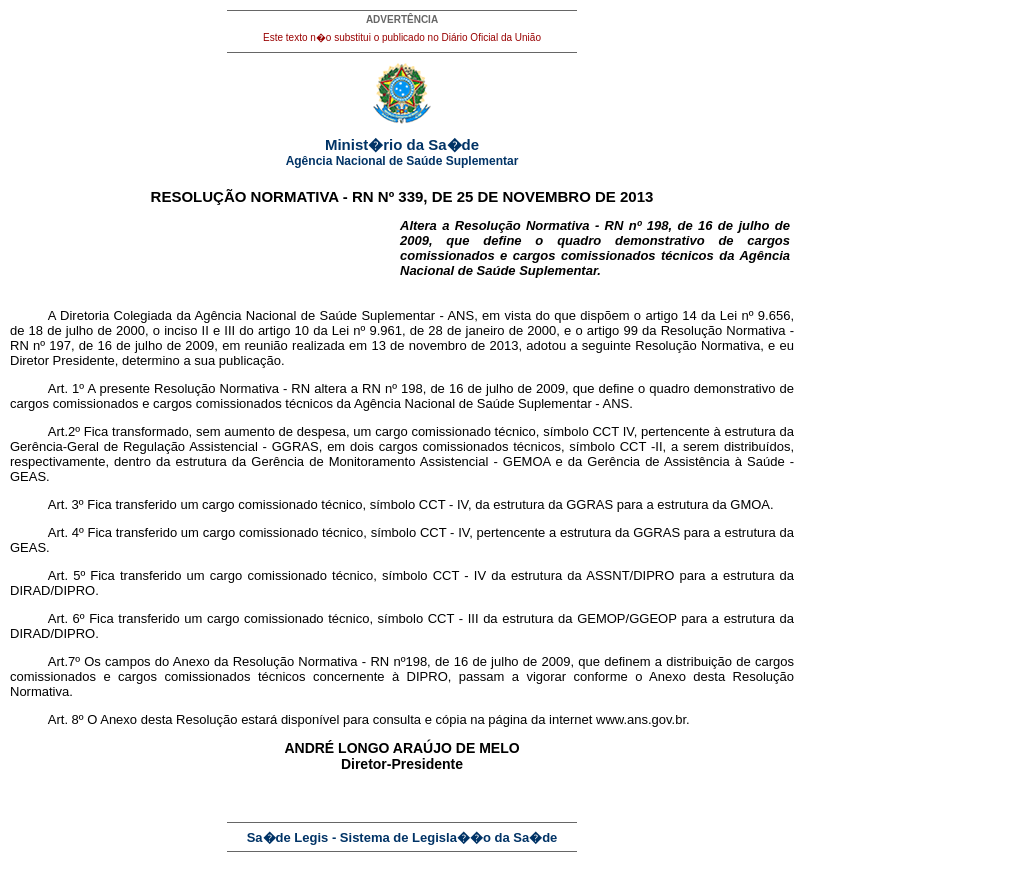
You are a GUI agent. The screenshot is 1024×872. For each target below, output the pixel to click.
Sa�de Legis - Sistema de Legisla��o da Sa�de (402, 837)
